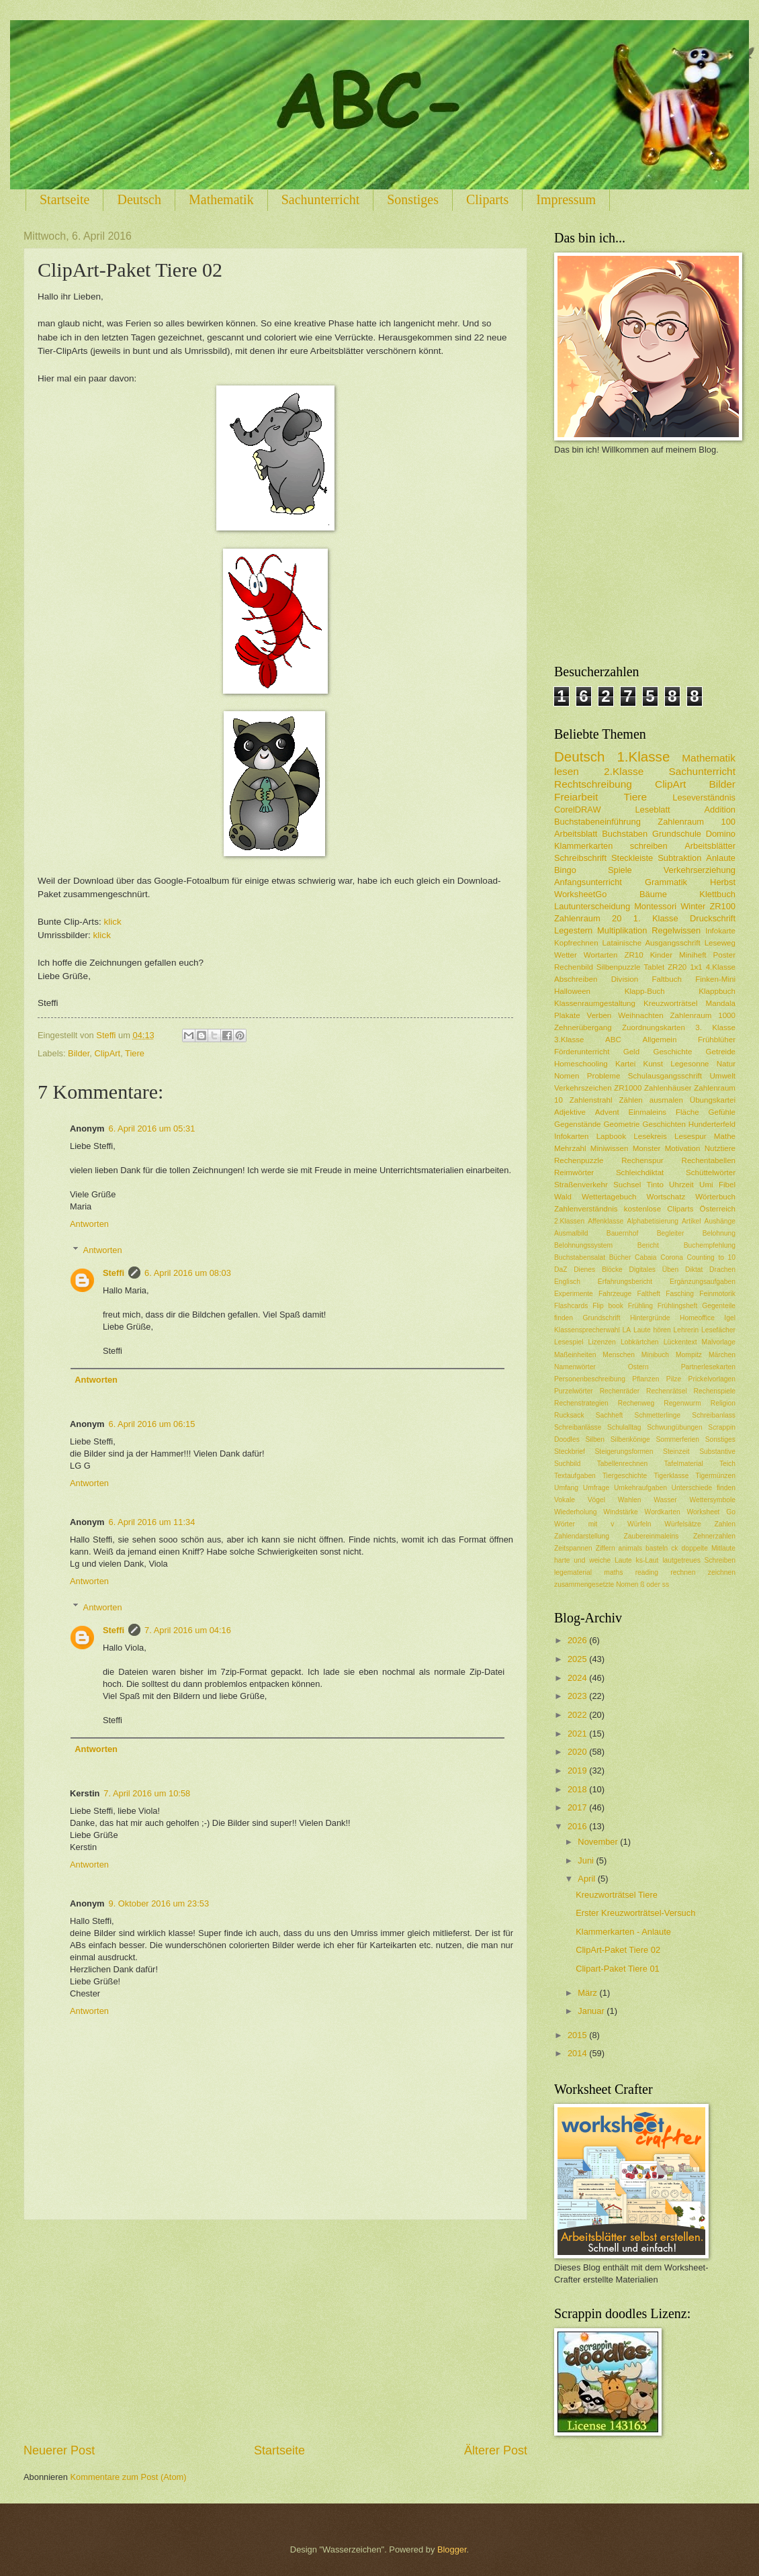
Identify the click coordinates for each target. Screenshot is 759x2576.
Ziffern (605, 1548)
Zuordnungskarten (653, 1027)
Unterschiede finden (703, 1487)
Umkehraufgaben (640, 1487)
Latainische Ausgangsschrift (651, 943)
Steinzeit (676, 1451)
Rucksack (569, 1415)
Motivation (683, 1148)
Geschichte (672, 1052)
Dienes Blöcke (598, 1269)
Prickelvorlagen (711, 1379)
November (599, 1842)
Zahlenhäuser (668, 1088)
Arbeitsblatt (575, 834)
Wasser (665, 1500)
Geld (631, 1052)
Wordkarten (662, 1512)
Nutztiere (720, 1148)
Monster (647, 1148)
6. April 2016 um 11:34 (152, 1522)
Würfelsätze (682, 1524)
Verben (599, 1015)
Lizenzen (602, 1342)
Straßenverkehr (581, 1185)
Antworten (89, 1224)
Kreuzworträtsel (670, 1003)
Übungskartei (712, 1100)
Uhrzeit (681, 1185)
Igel (729, 1318)
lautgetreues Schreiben (698, 1560)
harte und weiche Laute (593, 1560)
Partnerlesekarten (708, 1367)
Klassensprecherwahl (587, 1330)
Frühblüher (716, 1040)
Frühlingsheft (678, 1305)
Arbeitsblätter (709, 846)
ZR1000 (627, 1088)
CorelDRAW (577, 809)
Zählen (630, 1100)
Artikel (691, 1221)
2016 (578, 1826)
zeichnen (721, 1572)
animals (630, 1548)
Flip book (607, 1305)
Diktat (694, 1269)
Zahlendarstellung (581, 1536)
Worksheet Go (710, 1512)
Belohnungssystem (583, 1245)
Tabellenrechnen (622, 1463)
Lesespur (690, 1136)
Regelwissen (676, 930)
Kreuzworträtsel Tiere (617, 1895)
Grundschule (676, 834)
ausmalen (666, 1100)
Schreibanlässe (577, 1427)
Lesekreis (650, 1136)
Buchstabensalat (579, 1257)
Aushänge (720, 1221)
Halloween (572, 991)
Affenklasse (605, 1221)
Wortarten (601, 955)
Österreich (717, 1209)
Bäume (653, 894)
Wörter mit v (584, 1524)
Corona (671, 1257)
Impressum (566, 199)
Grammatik (666, 882)
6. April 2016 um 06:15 (152, 1424)
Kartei (625, 1064)
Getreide (720, 1052)
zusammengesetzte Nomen (596, 1584)
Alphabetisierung (652, 1221)
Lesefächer (718, 1330)
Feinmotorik (717, 1293)
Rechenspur (642, 1160)
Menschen (618, 1355)
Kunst (653, 1064)
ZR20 (677, 967)
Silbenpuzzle (618, 967)
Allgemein (660, 1040)
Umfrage (596, 1487)
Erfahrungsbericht (625, 1281)
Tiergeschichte (625, 1475)
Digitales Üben (654, 1269)
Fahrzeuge (614, 1293)
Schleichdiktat (640, 1172)
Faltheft (648, 1293)
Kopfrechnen (576, 943)
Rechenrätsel (666, 1391)
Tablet (653, 967)
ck (674, 1548)
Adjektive (570, 1112)
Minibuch (655, 1355)
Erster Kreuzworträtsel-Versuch (635, 1913)
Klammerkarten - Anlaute (623, 1932)
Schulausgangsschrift (665, 1076)
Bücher (620, 1257)
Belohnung (719, 1233)
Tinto (655, 1185)
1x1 (696, 967)
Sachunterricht (320, 199)
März (588, 1993)
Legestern (573, 930)
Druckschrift (712, 918)
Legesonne (689, 1064)
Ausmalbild (571, 1233)
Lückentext (680, 1342)
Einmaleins (648, 1112)
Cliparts (487, 199)
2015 (578, 2035)
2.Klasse (623, 771)
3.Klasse (569, 1040)
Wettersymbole (712, 1500)
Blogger (452, 2549)
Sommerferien (677, 1439)
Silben (595, 1439)
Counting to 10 (711, 1257)
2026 (578, 1640)
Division (625, 979)
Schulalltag (624, 1427)
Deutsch (139, 199)
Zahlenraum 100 (696, 822)
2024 (578, 1678)
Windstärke (620, 1512)
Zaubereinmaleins (651, 1536)
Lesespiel (569, 1342)
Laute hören (652, 1330)
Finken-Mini (715, 979)
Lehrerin (686, 1330)
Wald (563, 1197)
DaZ (560, 1269)
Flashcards (571, 1305)
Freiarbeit (576, 796)
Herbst (722, 882)
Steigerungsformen (623, 1451)
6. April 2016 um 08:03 (187, 1273)
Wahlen (629, 1500)
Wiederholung (575, 1512)
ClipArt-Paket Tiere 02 (618, 1950)
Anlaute (720, 858)
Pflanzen (645, 1379)
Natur (726, 1064)
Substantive (717, 1451)
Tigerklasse (671, 1475)
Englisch (567, 1281)
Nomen (566, 1076)
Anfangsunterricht (588, 882)
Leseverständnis (703, 797)
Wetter (565, 955)
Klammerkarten (583, 846)
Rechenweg (636, 1403)
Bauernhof (623, 1233)
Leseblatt (652, 809)
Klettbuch (717, 894)
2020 (578, 1752)
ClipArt (107, 1053)
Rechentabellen (708, 1160)
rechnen (682, 1572)
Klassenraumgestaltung (594, 1003)
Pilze (673, 1379)
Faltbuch (666, 979)
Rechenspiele (714, 1391)
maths (613, 1572)
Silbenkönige (630, 1439)
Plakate (567, 1015)
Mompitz (689, 1355)
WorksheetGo (580, 894)
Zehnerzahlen (714, 1536)
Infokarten (571, 1136)
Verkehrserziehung (699, 870)
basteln (656, 1548)
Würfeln (639, 1524)
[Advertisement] (275, 2331)
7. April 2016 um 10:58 (146, 1793)
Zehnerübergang (583, 1027)
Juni (587, 1860)
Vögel (596, 1500)
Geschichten (664, 1124)
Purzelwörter (573, 1391)
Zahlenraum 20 (587, 918)
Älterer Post (495, 2450)
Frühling (640, 1305)
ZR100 (722, 906)
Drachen (722, 1269)
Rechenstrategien (581, 1403)
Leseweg (720, 943)
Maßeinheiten (575, 1355)
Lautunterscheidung (592, 906)
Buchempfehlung (709, 1245)
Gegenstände (577, 1124)
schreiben (649, 846)
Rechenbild (573, 967)
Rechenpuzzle (578, 1160)
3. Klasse (715, 1027)
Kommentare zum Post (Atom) (128, 2477)
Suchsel (627, 1185)
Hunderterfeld (711, 1124)
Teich (727, 1463)
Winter (692, 906)
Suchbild (567, 1463)
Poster (724, 955)
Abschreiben (575, 979)
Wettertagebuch (609, 1197)
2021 (578, 1734)
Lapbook (611, 1136)
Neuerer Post (59, 2450)
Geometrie (622, 1124)
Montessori (655, 906)
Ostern (638, 1367)
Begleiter (670, 1233)
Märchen (722, 1355)
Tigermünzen (715, 1475)
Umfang (566, 1487)
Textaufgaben (575, 1475)
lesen (566, 771)
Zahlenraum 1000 (702, 1015)
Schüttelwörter (710, 1172)
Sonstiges (413, 199)
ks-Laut (647, 1560)
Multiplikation (622, 930)
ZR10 (633, 955)
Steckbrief (569, 1451)
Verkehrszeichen (583, 1088)
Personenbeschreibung (589, 1379)
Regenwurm (682, 1403)
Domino (720, 834)
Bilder (78, 1053)
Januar (592, 2011)
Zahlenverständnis (586, 1209)
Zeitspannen (573, 1548)
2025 (578, 1659)
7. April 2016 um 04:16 (187, 1630)
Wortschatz (665, 1197)
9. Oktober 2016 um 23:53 (159, 1903)
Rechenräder (620, 1391)
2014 (578, 2053)
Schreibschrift (580, 858)
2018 (578, 1789)
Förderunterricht (581, 1052)
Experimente (573, 1293)
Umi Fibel (717, 1185)
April (587, 1879)
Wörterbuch (715, 1197)
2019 (578, 1770)
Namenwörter (575, 1367)
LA (627, 1330)
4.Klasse (720, 967)
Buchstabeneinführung (597, 822)
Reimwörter (574, 1172)
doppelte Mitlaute (708, 1548)
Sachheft (609, 1415)
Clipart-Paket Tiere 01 (618, 1969)
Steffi (113, 1273)
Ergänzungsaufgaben (702, 1281)
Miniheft (693, 955)
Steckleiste (632, 858)
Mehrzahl (570, 1148)
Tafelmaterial (683, 1463)
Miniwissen (609, 1148)
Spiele (620, 870)
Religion (723, 1403)
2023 (578, 1696)
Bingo (565, 870)
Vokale (564, 1500)
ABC (613, 1040)
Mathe (724, 1136)
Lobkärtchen (640, 1342)
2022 (578, 1715)
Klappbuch (717, 991)
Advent (607, 1112)
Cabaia (646, 1257)
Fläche (687, 1112)
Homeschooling (581, 1064)
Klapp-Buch (645, 991)
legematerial (573, 1572)
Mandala (720, 1003)
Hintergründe (650, 1318)
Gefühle (721, 1112)
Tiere (134, 1053)
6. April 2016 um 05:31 (152, 1128)
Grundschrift (602, 1318)
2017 (578, 1807)
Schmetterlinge (658, 1415)
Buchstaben (625, 834)
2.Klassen (569, 1221)
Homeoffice (697, 1318)
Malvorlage (718, 1342)
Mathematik (221, 199)
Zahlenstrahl (591, 1100)
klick (112, 922)
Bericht (648, 1245)
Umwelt (722, 1076)
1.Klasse (643, 756)
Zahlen (725, 1524)
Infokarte (720, 931)
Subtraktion (679, 858)
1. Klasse (655, 918)
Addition (719, 809)
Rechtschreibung (593, 784)
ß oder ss (654, 1584)
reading (646, 1572)
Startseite (64, 199)
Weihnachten (640, 1015)
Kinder (661, 955)
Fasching (680, 1293)
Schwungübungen (674, 1427)
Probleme (604, 1076)
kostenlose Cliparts (659, 1209)
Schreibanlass (713, 1415)
